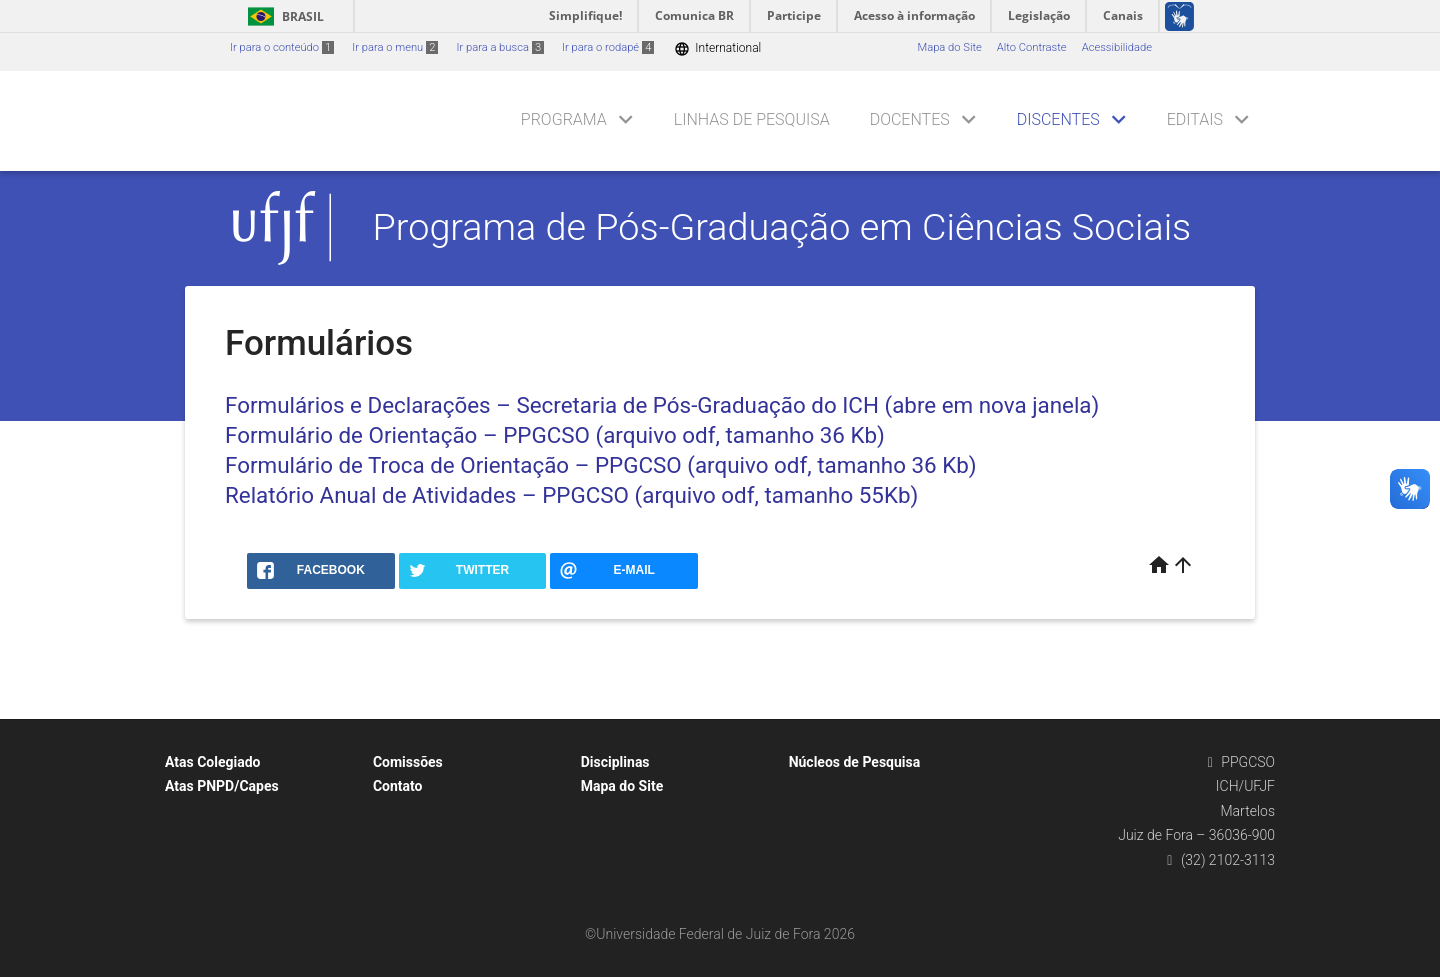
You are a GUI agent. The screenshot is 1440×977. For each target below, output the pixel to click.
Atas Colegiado (213, 762)
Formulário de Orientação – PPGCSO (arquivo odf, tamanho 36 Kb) (555, 435)
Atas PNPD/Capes (222, 786)
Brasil (282, 16)
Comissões (408, 762)
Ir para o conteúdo (282, 47)
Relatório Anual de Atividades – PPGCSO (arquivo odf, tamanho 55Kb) (571, 495)
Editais (1195, 119)
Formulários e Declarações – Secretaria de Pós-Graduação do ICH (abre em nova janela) (662, 405)
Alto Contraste (1032, 47)
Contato (398, 786)
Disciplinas (615, 762)
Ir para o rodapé (608, 47)
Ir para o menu (395, 47)
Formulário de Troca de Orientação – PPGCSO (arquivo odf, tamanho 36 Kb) (601, 465)
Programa (564, 119)
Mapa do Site (949, 47)
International (717, 48)
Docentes (910, 119)
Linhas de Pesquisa (752, 119)
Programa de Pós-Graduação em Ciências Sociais (782, 227)
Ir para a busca (500, 47)
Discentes (1058, 119)
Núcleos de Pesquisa (855, 762)
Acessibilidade (1117, 47)
